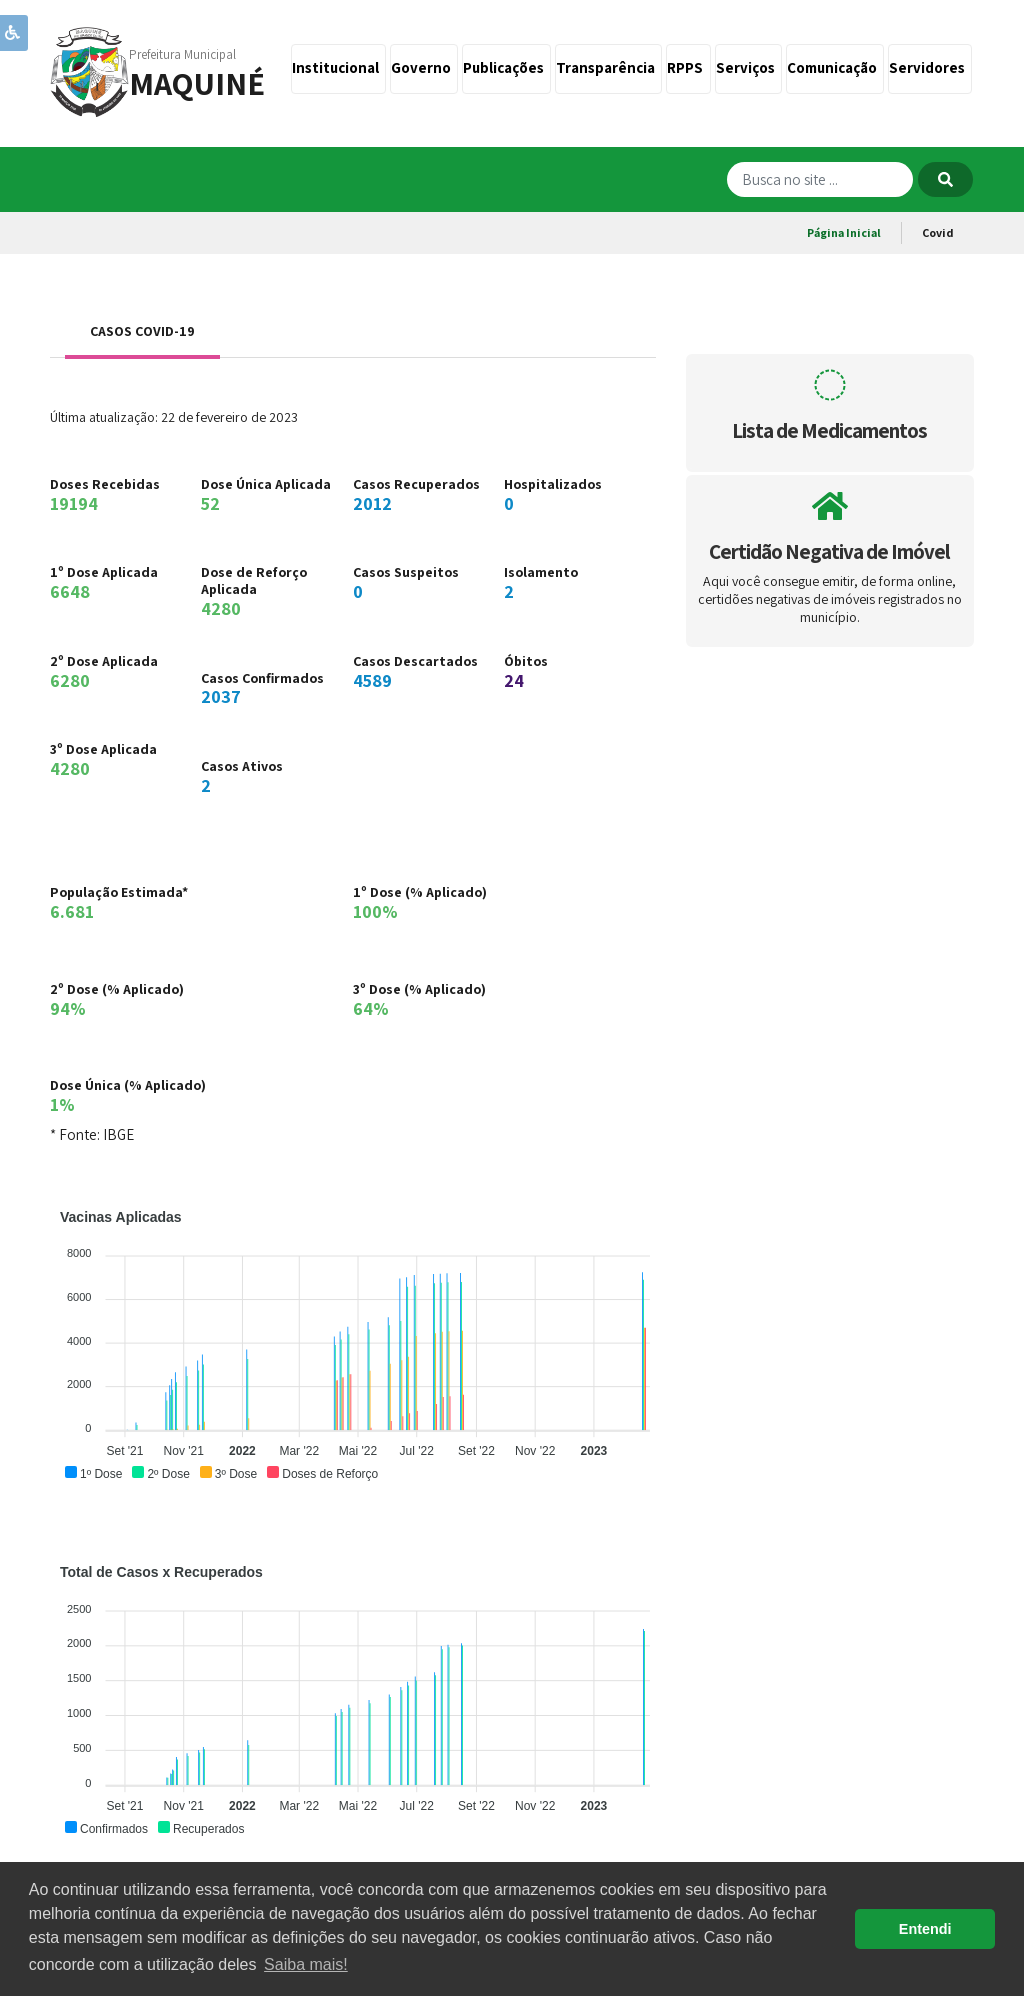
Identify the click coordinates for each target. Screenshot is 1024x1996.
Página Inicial (844, 232)
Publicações (506, 67)
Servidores (930, 67)
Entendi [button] (925, 1929)
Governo (424, 67)
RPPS (688, 67)
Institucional (338, 67)
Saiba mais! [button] (306, 1964)
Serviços (748, 67)
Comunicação (835, 67)
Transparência (608, 67)
